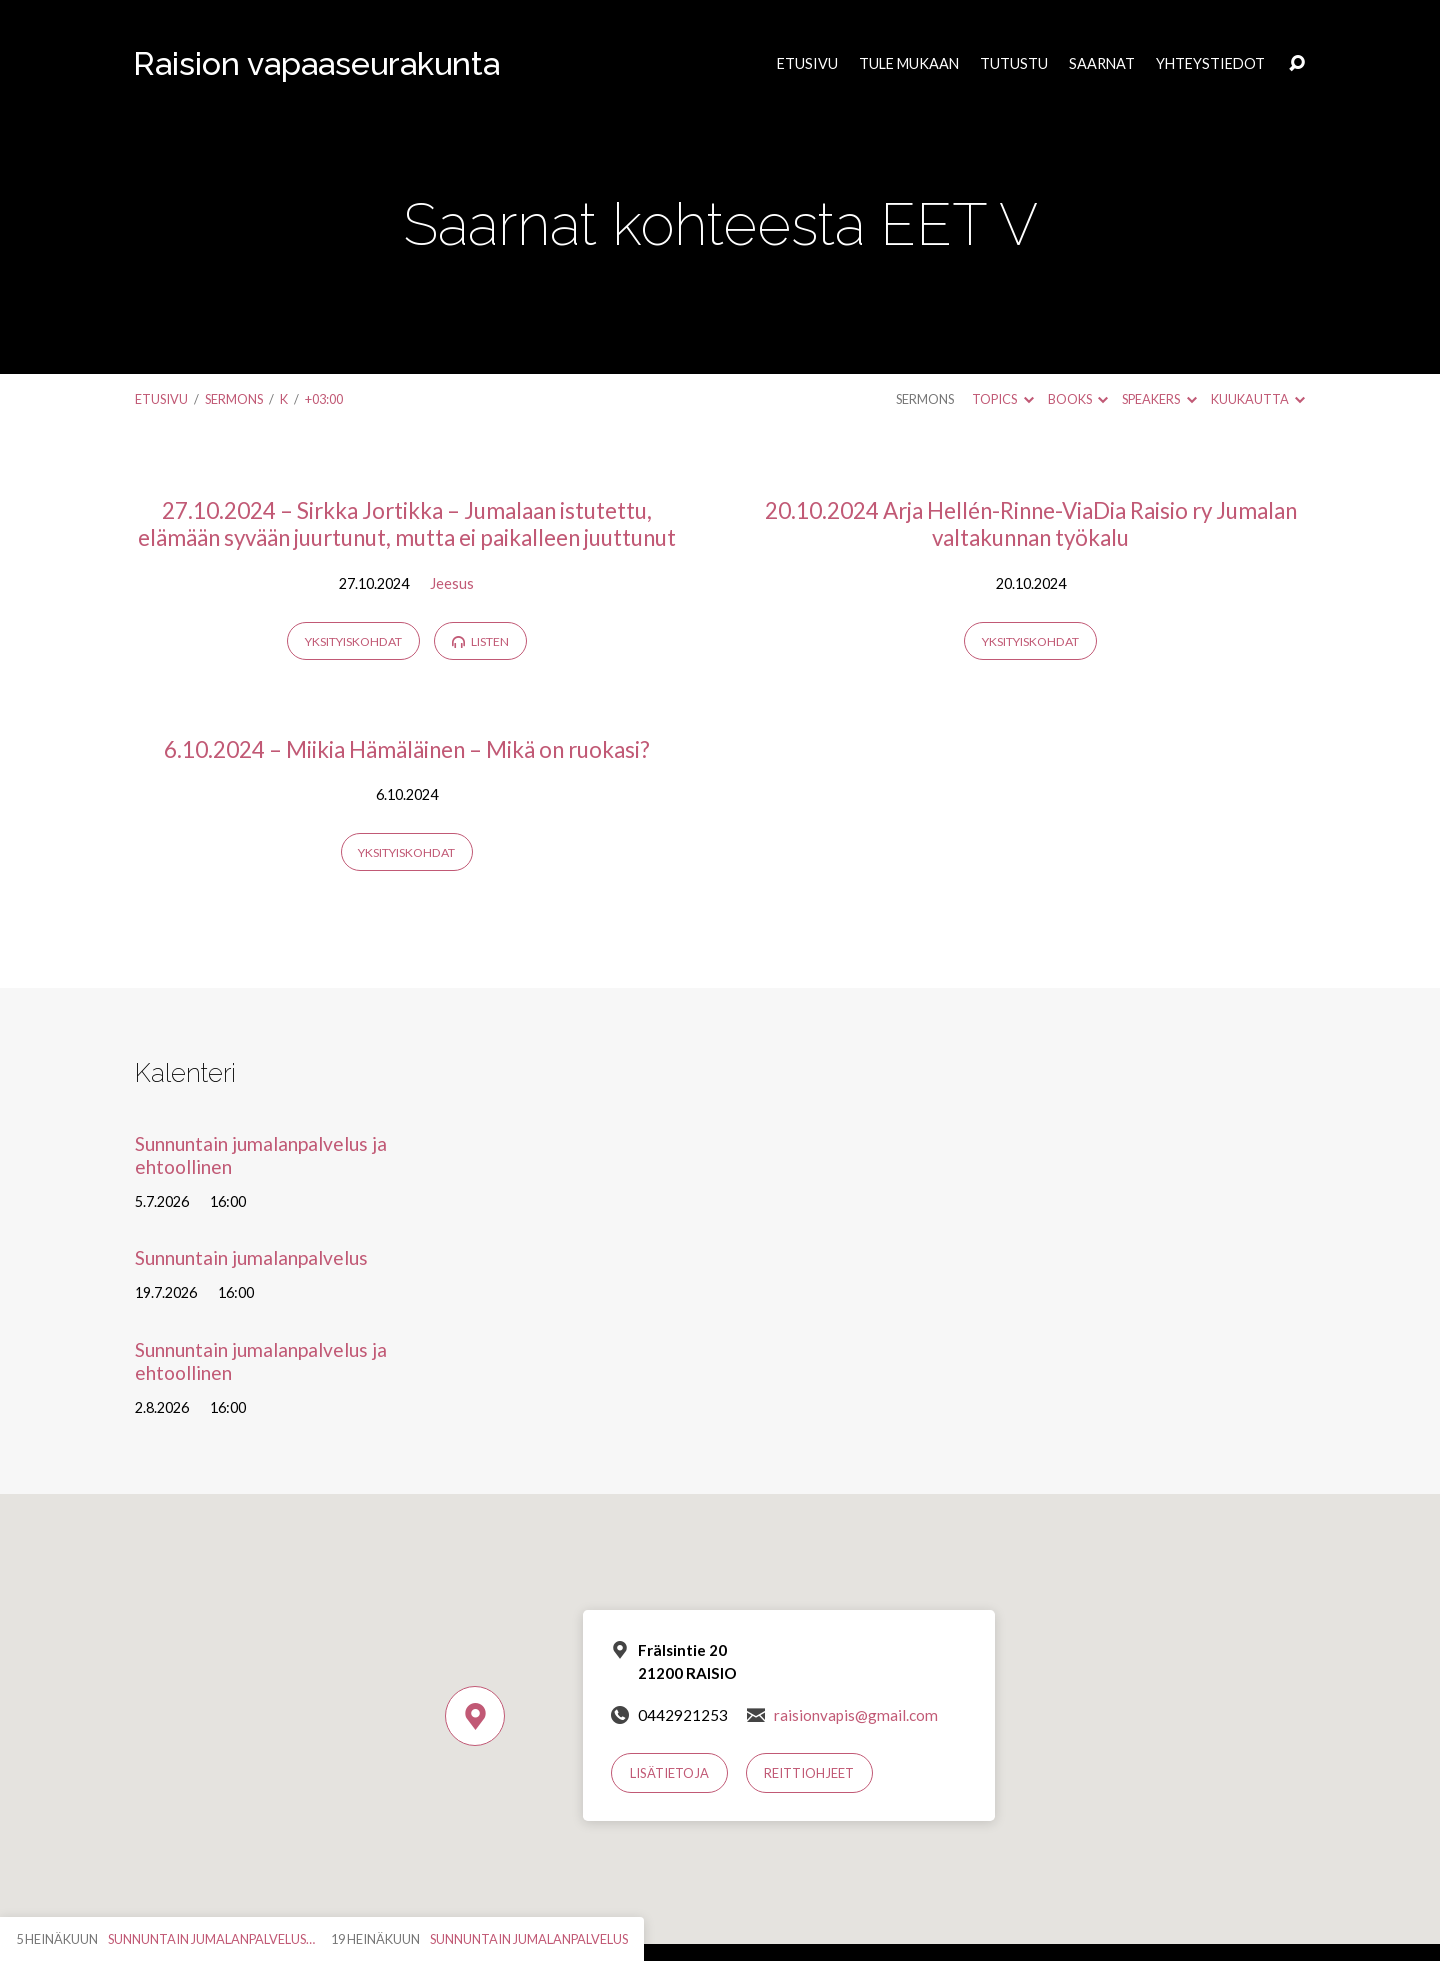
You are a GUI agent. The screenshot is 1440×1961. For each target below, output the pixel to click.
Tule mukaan (909, 64)
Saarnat (1102, 64)
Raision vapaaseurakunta (316, 63)
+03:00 (324, 399)
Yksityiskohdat (353, 641)
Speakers (1159, 399)
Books (1078, 399)
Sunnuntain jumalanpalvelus (251, 1257)
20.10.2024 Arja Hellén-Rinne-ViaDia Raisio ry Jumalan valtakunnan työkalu (1031, 524)
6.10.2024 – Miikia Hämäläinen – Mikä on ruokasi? (407, 749)
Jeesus (452, 583)
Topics (1002, 399)
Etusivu (807, 64)
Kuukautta (1258, 399)
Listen (480, 641)
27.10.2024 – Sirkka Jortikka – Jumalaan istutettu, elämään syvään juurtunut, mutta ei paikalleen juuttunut (407, 524)
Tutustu (1014, 64)
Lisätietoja (669, 1773)
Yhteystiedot (1210, 64)
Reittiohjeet (809, 1773)
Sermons (234, 399)
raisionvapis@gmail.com (856, 1715)
